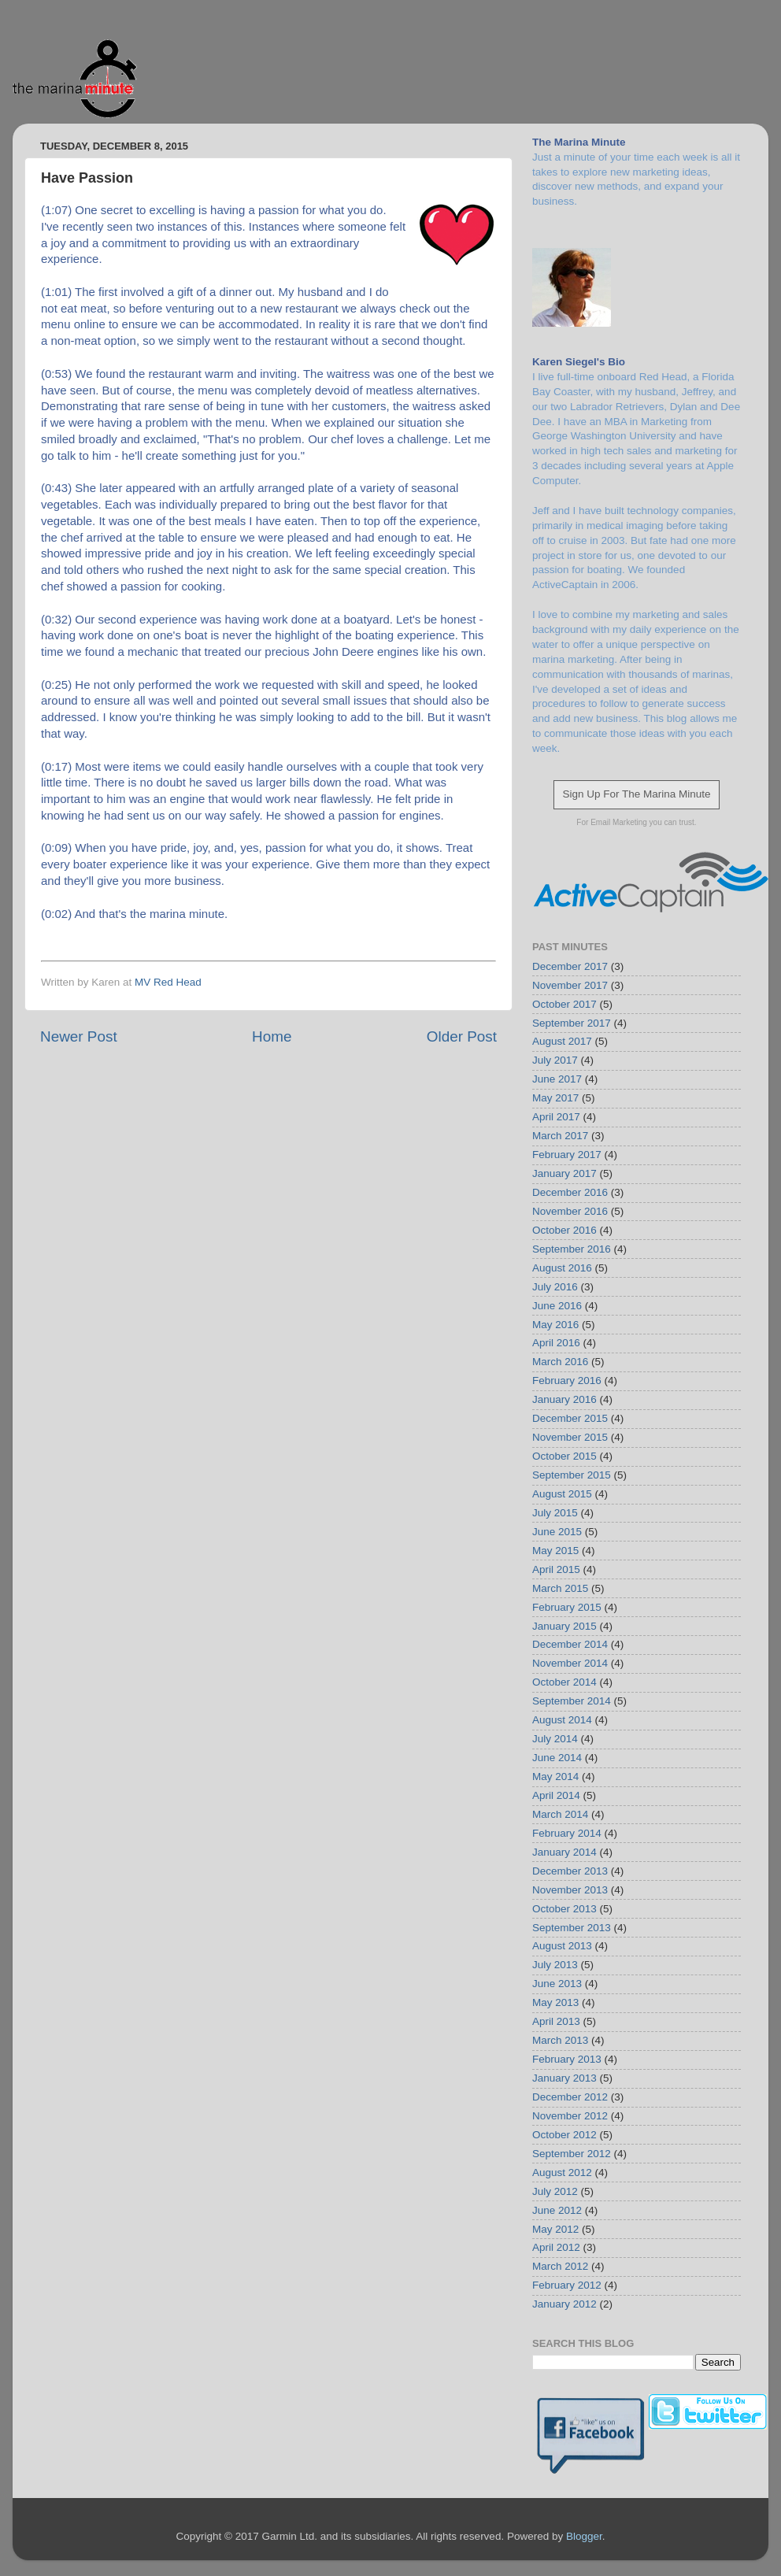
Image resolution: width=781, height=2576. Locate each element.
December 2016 (570, 1192)
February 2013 (566, 2059)
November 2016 (570, 1211)
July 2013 (555, 1965)
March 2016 (560, 1362)
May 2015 (555, 1550)
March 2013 (560, 2040)
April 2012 (556, 2247)
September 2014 (571, 1701)
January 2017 (564, 1173)
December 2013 (570, 1871)
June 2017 (557, 1079)
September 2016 (571, 1249)
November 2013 (570, 1890)
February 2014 (566, 1833)
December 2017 (570, 966)
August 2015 (562, 1494)
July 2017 (555, 1060)
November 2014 (570, 1663)
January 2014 (564, 1852)
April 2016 (556, 1343)
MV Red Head (168, 982)
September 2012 (571, 2154)
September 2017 (571, 1023)
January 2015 (564, 1626)
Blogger (584, 2536)
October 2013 (564, 1909)
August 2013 (562, 1946)
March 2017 (560, 1136)
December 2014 (570, 1644)
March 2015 (560, 1588)
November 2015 (570, 1437)
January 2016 (564, 1399)
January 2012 (564, 2304)
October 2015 (564, 1456)
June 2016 (557, 1306)
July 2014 (555, 1739)
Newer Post (78, 1036)
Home (271, 1036)
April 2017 (556, 1117)
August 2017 (562, 1041)
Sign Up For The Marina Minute (636, 794)
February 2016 (566, 1380)
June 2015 (557, 1532)
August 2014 (562, 1720)
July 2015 (555, 1513)
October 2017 (564, 1004)
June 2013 (557, 1983)
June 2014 (557, 1758)
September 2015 (571, 1475)
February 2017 (566, 1154)
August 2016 (562, 1268)
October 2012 (564, 2135)
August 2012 (562, 2172)
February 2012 (566, 2285)
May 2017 (555, 1098)
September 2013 (571, 1928)
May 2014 (555, 1776)
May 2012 (555, 2229)
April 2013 (556, 2021)
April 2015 (556, 1569)
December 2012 (570, 2097)
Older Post (462, 1036)
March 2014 (560, 1814)
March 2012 (560, 2266)
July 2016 (555, 1287)
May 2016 (555, 1325)
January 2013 (564, 2078)
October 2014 (564, 1682)
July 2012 (555, 2191)
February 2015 (566, 1607)
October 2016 (564, 1230)
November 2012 (570, 2116)
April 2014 (556, 1795)
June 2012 (557, 2210)
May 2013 (555, 2002)
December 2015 (570, 1418)
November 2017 (570, 985)
